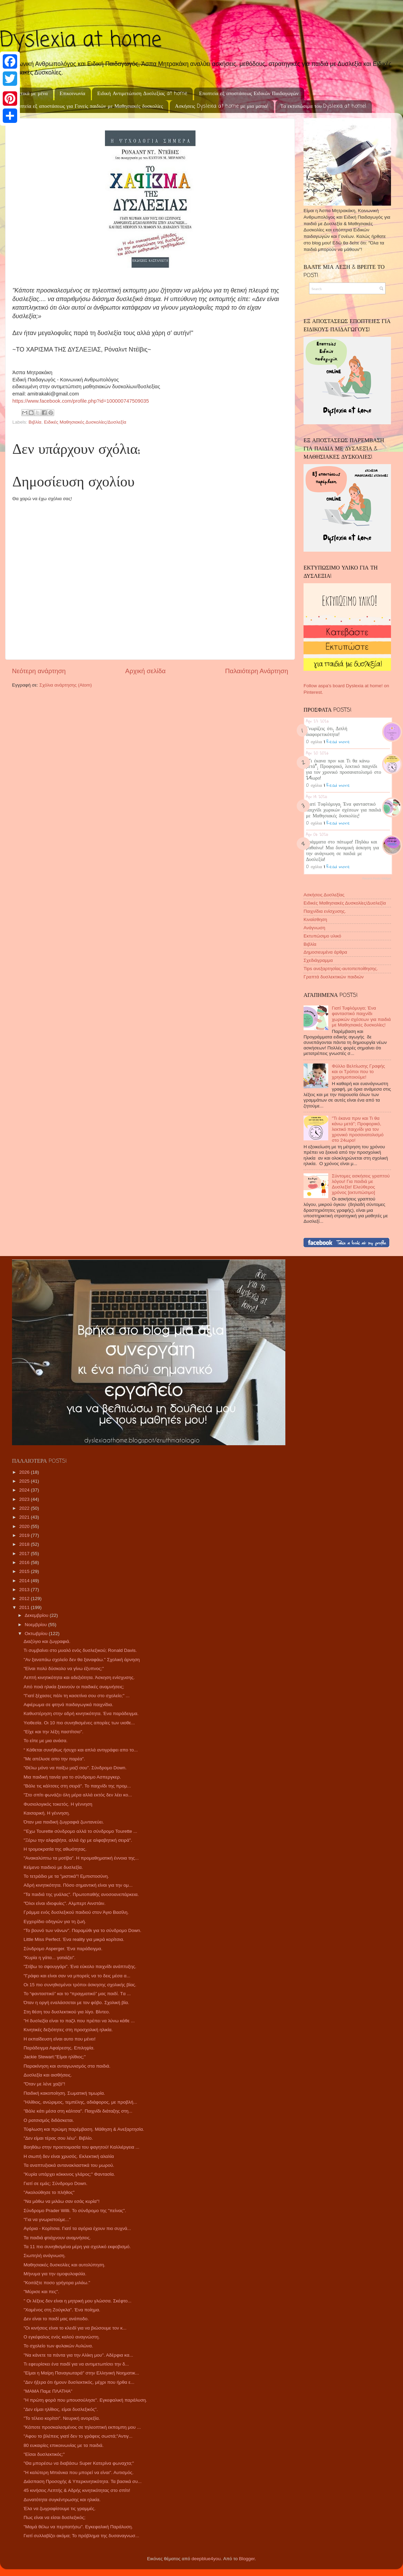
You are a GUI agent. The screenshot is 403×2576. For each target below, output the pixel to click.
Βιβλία (34, 422)
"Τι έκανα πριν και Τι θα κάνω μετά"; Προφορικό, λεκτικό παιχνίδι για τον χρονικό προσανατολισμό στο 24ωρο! (343, 769)
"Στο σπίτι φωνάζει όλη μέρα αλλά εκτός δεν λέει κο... (78, 1794)
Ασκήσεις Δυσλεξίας (324, 894)
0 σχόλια (314, 741)
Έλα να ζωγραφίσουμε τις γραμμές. (60, 2508)
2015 (25, 1571)
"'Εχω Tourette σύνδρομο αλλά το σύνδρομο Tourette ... (80, 1831)
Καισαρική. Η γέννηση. (47, 1813)
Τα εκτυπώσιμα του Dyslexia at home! (324, 106)
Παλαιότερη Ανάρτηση (256, 671)
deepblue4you (206, 2558)
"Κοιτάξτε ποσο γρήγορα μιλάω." (57, 2282)
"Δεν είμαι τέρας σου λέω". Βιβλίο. (58, 2138)
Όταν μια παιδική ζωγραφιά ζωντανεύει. (64, 1822)
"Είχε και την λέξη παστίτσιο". (53, 1731)
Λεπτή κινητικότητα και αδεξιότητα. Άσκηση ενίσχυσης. (79, 1677)
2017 (25, 1553)
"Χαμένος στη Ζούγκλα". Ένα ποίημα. (62, 2309)
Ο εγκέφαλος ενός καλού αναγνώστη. (62, 2336)
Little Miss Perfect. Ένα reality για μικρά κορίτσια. (74, 1939)
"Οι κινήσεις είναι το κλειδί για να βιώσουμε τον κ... (75, 2328)
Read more (338, 741)
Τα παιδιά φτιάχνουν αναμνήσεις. (57, 2237)
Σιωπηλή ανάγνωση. (45, 2255)
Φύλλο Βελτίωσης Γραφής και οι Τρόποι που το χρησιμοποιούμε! (358, 1071)
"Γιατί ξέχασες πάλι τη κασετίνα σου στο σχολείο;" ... (77, 1695)
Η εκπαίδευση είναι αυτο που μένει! (60, 2039)
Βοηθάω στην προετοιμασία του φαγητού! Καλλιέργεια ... (82, 2147)
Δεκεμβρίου (37, 1615)
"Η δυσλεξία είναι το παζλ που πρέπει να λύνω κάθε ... (79, 2020)
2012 (25, 1598)
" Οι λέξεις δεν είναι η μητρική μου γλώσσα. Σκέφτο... (78, 2300)
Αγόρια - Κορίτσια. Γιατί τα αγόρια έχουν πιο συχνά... (77, 2228)
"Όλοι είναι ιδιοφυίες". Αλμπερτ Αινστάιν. (65, 1903)
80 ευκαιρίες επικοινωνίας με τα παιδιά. (64, 2445)
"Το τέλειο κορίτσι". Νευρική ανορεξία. (62, 2418)
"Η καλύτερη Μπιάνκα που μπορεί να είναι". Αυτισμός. (79, 2472)
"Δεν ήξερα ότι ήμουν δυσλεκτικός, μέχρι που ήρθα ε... (79, 2382)
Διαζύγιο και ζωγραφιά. (47, 1641)
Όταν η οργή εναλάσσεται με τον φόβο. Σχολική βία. (76, 2002)
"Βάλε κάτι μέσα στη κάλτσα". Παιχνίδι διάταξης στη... (78, 2111)
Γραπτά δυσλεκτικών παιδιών (334, 976)
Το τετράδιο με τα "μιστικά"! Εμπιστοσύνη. (66, 1876)
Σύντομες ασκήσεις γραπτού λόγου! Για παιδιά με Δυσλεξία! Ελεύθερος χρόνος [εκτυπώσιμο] (361, 1184)
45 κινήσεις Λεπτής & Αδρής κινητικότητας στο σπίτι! (77, 2490)
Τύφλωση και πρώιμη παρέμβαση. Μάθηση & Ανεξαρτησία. (84, 2129)
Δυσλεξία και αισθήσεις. (48, 2075)
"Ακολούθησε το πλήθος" (49, 2192)
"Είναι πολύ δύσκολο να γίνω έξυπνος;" (64, 1668)
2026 (25, 1472)
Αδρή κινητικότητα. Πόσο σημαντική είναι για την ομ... (78, 1885)
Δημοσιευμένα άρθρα (325, 952)
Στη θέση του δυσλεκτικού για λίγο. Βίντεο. (67, 2011)
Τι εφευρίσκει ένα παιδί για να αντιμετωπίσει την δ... (76, 2364)
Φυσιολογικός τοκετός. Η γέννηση (58, 1804)
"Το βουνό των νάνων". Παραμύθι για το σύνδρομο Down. (82, 1930)
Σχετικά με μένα (30, 93)
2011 (25, 1607)
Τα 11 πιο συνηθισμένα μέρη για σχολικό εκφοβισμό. (77, 2246)
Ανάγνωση (314, 927)
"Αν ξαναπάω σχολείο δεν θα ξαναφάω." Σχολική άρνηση (82, 1659)
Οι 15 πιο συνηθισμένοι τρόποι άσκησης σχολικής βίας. (80, 1984)
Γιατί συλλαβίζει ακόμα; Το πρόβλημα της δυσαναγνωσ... (81, 2535)
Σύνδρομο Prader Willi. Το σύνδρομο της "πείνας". (75, 2210)
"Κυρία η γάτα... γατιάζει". (49, 1957)
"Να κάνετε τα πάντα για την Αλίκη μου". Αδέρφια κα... (78, 2355)
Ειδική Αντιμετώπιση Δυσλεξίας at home (142, 93)
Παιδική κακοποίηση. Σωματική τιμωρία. (64, 2093)
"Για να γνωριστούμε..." (47, 2219)
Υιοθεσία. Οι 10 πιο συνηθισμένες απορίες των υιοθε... (79, 1722)
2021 (25, 1517)
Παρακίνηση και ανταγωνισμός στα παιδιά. (67, 2066)
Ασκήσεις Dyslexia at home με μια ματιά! (222, 106)
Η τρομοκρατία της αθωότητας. (55, 1849)
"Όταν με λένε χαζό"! (44, 2083)
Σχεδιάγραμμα (318, 960)
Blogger (247, 2558)
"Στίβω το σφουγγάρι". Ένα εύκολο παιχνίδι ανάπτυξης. (80, 1966)
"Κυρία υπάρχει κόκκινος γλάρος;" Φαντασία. (69, 2174)
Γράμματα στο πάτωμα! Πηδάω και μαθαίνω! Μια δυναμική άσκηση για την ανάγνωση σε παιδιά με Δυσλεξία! (342, 850)
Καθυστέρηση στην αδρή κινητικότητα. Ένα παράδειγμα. (81, 1713)
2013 (25, 1589)
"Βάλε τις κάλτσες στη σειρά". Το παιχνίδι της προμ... (77, 1786)
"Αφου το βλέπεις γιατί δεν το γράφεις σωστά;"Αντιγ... (78, 2436)
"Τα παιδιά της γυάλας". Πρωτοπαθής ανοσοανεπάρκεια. (81, 1894)
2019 (25, 1535)
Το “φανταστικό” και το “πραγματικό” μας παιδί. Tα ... (77, 1993)
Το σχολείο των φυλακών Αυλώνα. (58, 2345)
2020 (25, 1526)
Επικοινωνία (72, 93)
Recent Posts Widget (376, 878)
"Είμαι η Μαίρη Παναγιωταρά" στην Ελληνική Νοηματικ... (81, 2373)
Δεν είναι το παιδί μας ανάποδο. (56, 2318)
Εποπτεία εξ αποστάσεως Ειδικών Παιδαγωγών (249, 93)
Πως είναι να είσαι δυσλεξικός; (54, 2517)
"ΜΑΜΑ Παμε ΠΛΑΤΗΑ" (48, 2391)
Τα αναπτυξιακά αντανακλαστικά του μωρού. (69, 2165)
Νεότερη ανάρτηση (39, 671)
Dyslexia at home (81, 40)
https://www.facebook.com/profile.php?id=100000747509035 (80, 401)
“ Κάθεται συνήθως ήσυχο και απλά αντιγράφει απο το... (81, 1749)
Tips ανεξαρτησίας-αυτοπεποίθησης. (341, 968)
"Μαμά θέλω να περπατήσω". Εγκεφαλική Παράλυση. (78, 2526)
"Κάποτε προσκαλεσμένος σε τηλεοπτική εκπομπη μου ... (82, 2427)
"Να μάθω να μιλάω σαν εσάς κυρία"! (61, 2201)
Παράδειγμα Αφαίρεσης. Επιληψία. (59, 2047)
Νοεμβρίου (36, 1624)
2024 (25, 1490)
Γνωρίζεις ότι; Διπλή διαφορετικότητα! (326, 731)
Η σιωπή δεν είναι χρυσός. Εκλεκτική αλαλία (69, 2156)
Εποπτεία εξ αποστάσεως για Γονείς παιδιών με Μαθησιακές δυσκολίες (87, 106)
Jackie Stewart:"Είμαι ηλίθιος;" (55, 2056)
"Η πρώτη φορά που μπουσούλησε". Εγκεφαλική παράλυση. (85, 2400)
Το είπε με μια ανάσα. (46, 1740)
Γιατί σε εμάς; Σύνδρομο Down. (55, 2183)
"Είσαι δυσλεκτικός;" (44, 2454)
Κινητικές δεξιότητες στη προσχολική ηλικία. (68, 2029)
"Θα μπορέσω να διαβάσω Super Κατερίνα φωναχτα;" (79, 2463)
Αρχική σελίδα (145, 671)
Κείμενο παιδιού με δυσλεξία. (53, 1867)
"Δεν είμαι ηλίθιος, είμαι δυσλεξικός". (61, 2409)
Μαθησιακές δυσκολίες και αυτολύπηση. (64, 2264)
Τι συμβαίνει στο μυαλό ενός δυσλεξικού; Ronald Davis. (80, 1650)
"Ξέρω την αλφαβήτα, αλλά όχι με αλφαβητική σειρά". (78, 1840)
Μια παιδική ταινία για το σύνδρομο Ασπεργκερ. (72, 1777)
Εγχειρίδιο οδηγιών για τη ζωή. (55, 1921)
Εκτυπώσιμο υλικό (322, 936)
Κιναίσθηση (315, 919)
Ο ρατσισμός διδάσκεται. (49, 2120)
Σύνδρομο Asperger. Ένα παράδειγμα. (63, 1948)
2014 (25, 1580)
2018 (25, 1544)
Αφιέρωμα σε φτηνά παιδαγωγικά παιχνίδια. (68, 1704)
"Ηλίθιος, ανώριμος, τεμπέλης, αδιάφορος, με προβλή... (80, 2102)
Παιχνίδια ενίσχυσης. (325, 911)
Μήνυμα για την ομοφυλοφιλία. (55, 2273)
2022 (25, 1508)
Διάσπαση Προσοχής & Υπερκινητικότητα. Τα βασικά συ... (83, 2481)
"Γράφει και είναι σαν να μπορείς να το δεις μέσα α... (77, 1975)
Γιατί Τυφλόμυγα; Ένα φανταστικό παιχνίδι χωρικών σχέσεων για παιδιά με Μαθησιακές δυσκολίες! (343, 809)
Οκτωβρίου (37, 1633)
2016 (25, 1562)
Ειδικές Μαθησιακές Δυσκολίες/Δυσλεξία (85, 422)
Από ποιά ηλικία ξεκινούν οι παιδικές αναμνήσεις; (74, 1686)
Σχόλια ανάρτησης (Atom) (65, 685)
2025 (25, 1481)
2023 (25, 1499)
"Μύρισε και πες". (41, 2291)
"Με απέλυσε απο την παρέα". (54, 1758)
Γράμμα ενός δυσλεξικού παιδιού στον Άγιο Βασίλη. (76, 1912)
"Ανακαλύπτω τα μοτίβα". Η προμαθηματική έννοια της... (81, 1858)
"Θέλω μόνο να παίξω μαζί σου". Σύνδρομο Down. (75, 1767)
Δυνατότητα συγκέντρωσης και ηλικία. (62, 2499)
